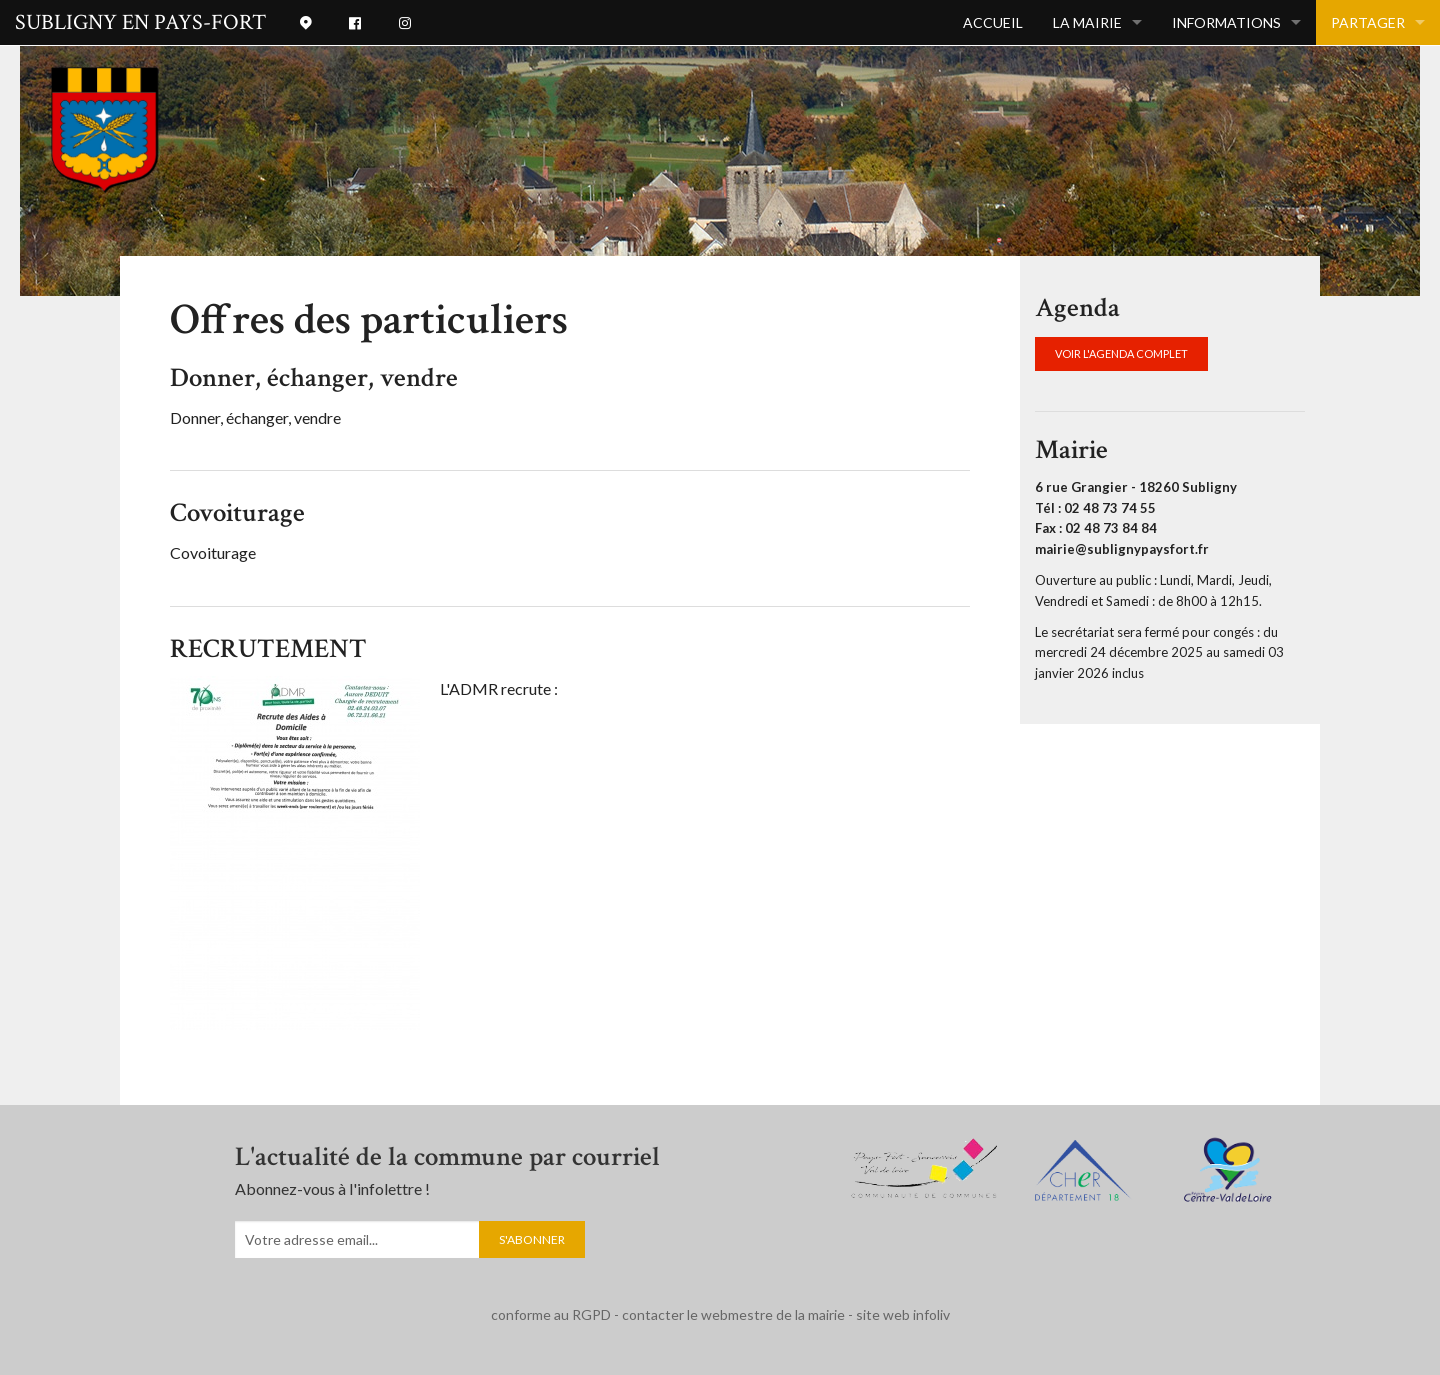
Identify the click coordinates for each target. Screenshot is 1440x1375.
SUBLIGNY (140, 22)
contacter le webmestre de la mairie (733, 1314)
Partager (1368, 22)
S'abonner (532, 1239)
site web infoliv (903, 1314)
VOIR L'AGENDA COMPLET (1121, 353)
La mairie (1087, 22)
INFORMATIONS (1226, 22)
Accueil (993, 22)
